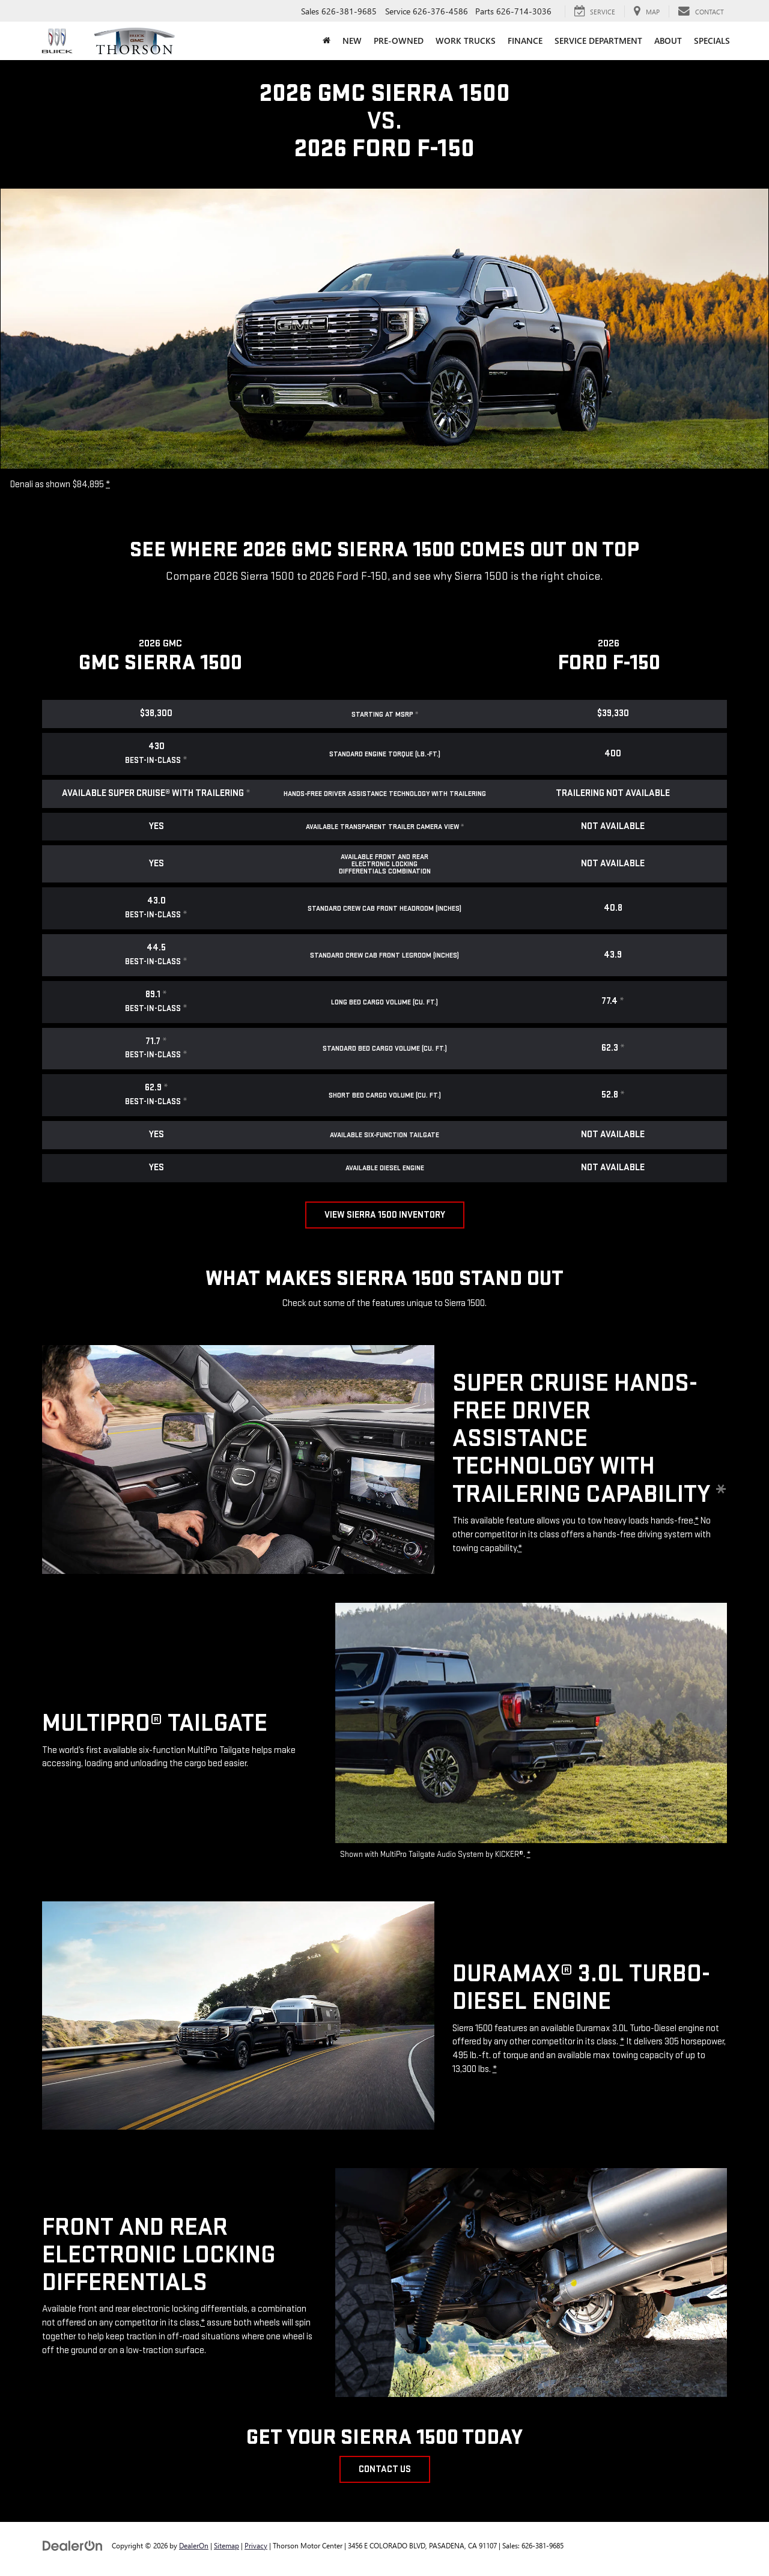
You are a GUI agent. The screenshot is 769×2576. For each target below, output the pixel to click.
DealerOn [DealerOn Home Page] (193, 2545)
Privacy (256, 2545)
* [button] (108, 484)
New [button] (352, 40)
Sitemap (226, 2545)
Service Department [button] (598, 40)
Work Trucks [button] (466, 40)
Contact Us (385, 2469)
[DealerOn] (72, 2545)
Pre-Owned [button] (399, 40)
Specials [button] (712, 40)
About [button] (668, 40)
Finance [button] (525, 40)
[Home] (326, 41)
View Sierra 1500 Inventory (384, 1215)
